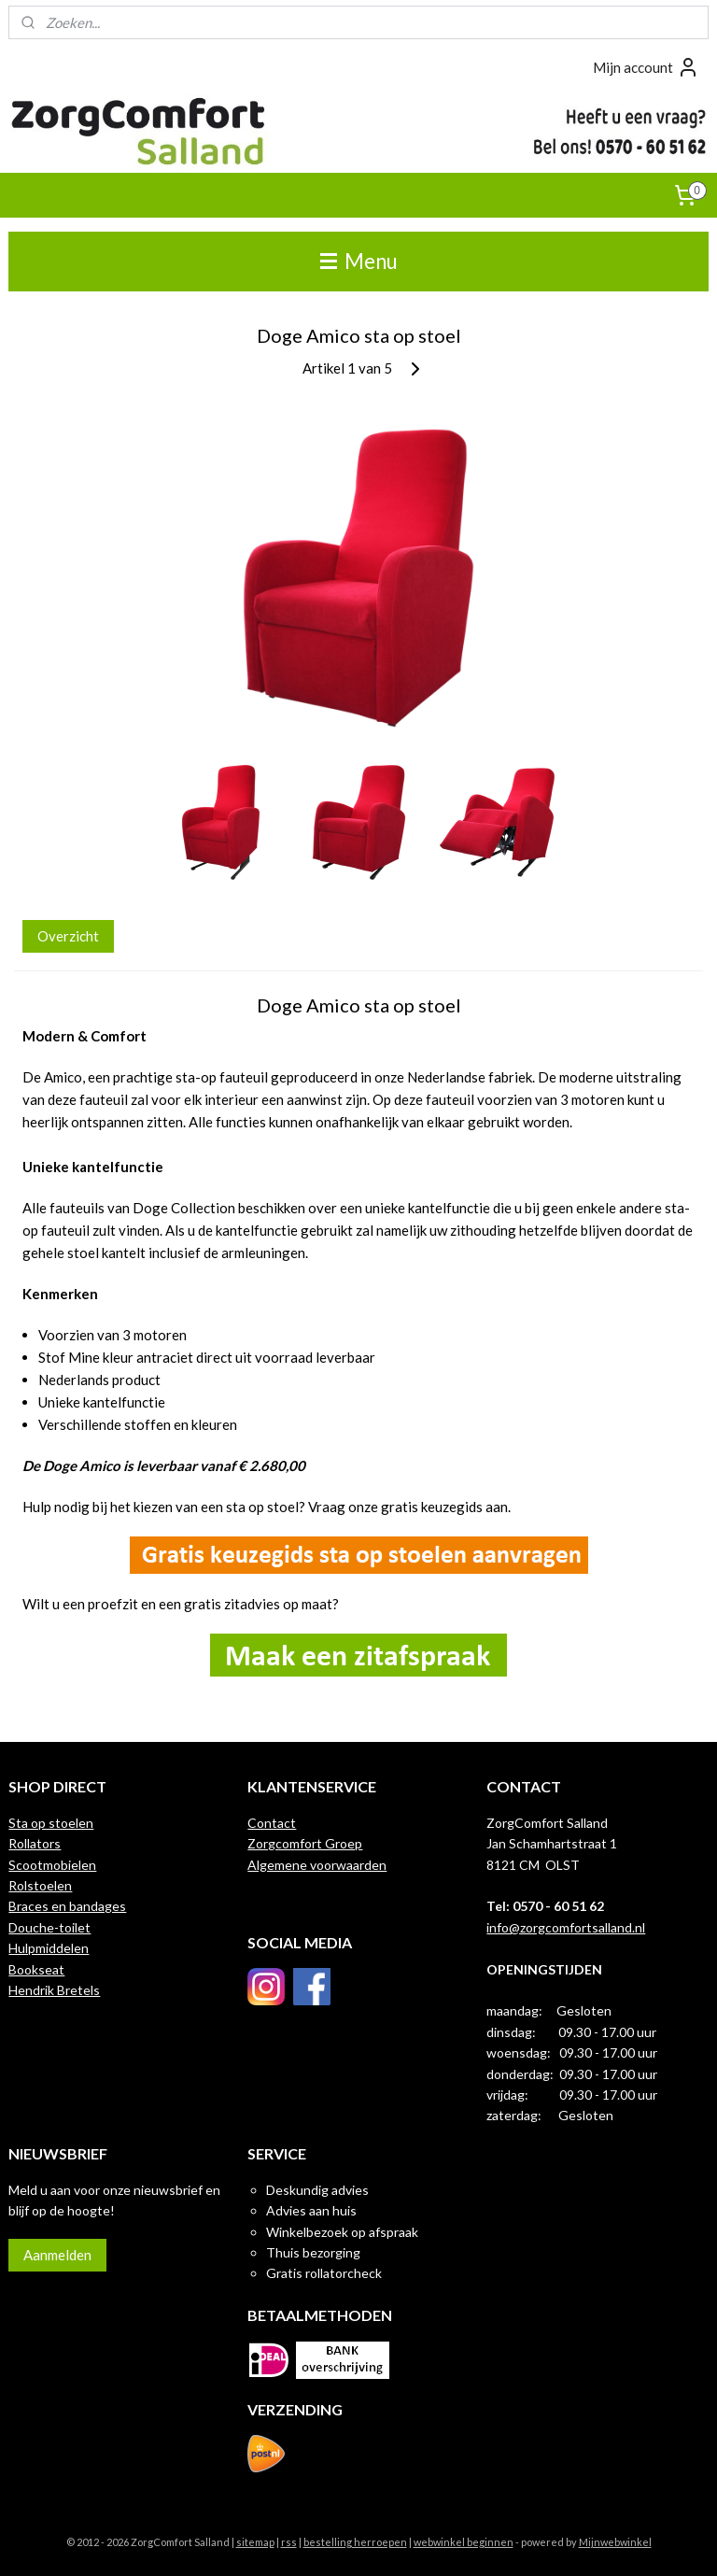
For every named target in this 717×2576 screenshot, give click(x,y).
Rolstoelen (40, 1885)
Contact (271, 1823)
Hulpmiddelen (48, 1948)
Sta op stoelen (50, 1823)
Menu (359, 261)
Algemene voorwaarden (317, 1865)
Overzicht (68, 935)
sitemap (255, 2542)
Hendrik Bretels (54, 1990)
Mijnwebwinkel (615, 2542)
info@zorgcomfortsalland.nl (565, 1927)
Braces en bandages (67, 1906)
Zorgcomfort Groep (304, 1843)
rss (289, 2542)
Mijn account (646, 67)
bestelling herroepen (355, 2542)
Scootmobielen (52, 1865)
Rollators (34, 1843)
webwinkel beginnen (463, 2542)
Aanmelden (57, 2254)
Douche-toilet (49, 1927)
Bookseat (36, 1969)
